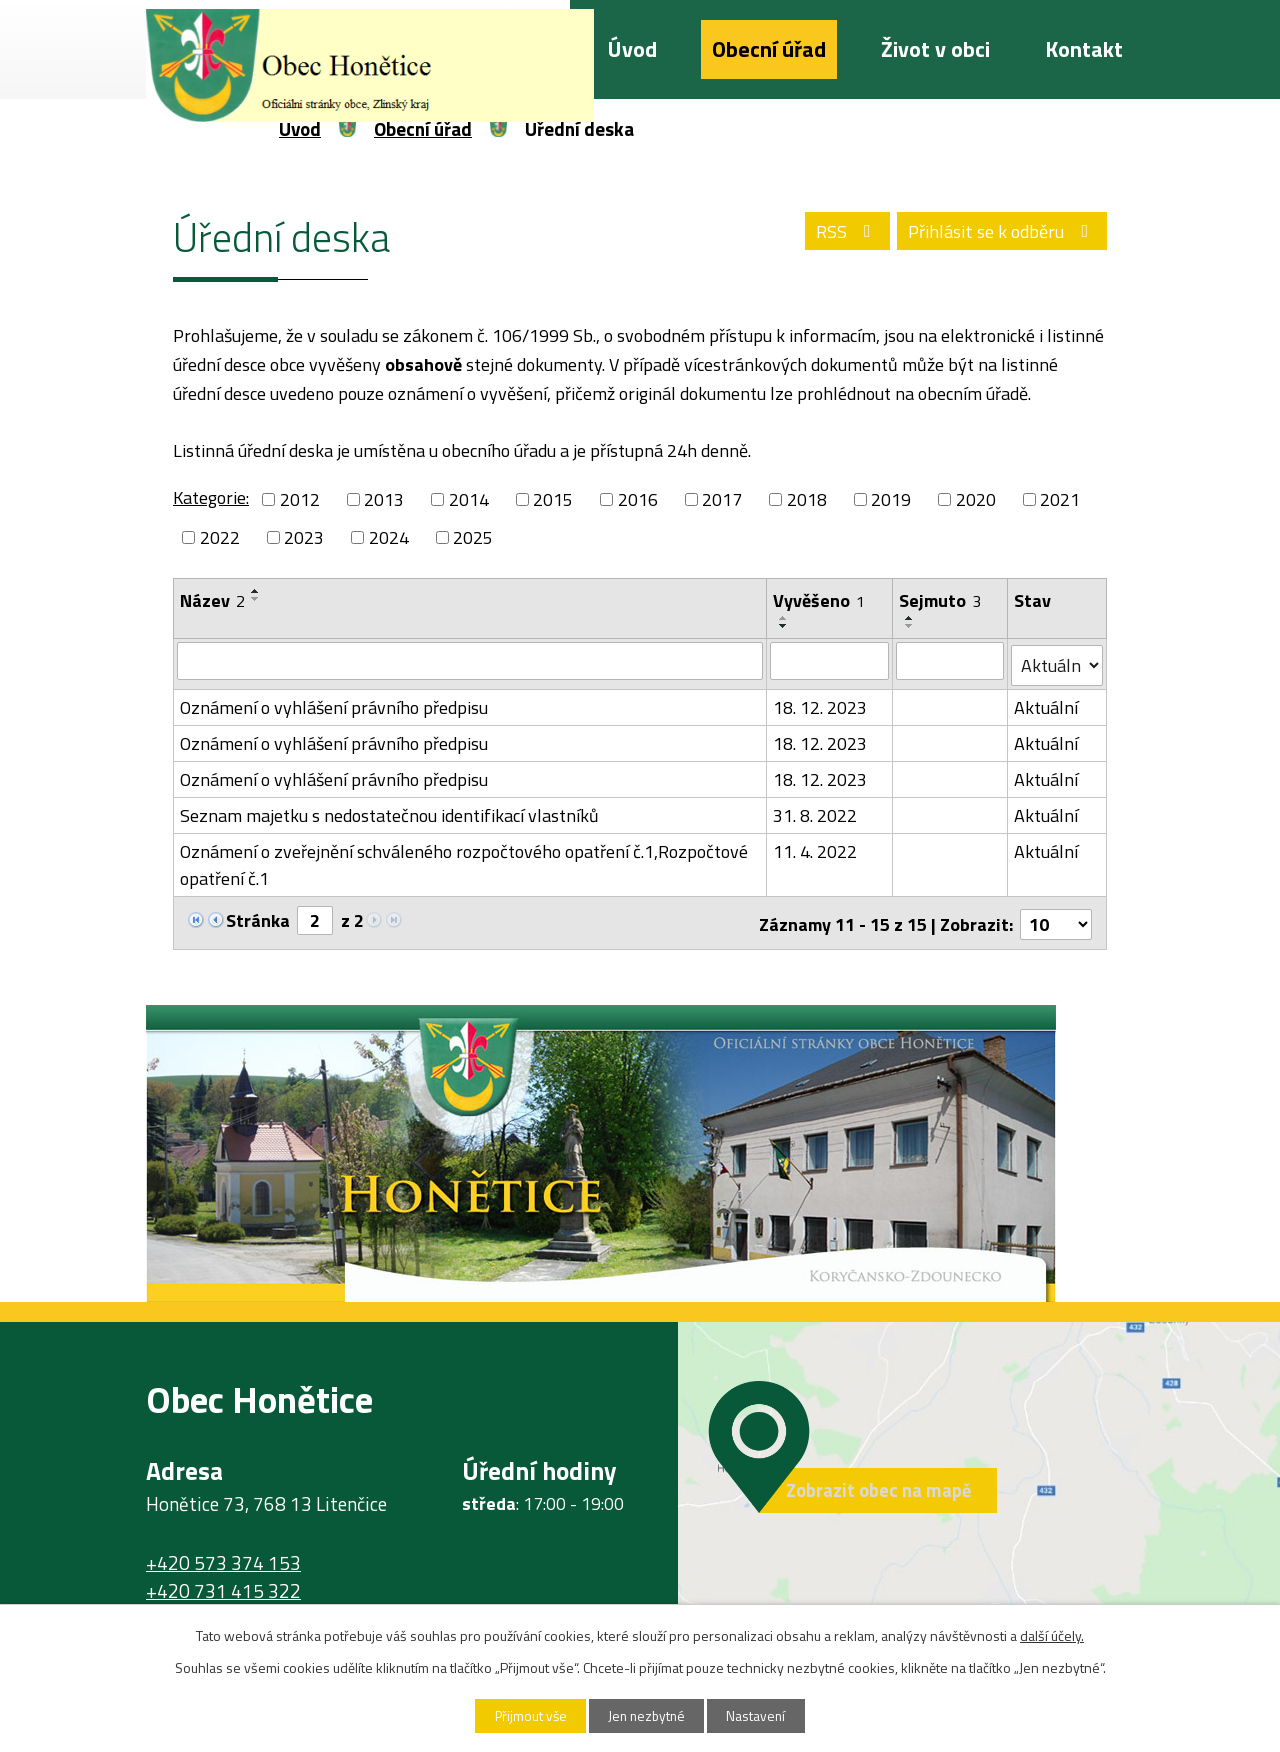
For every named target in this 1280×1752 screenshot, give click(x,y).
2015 (553, 499)
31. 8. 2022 (816, 811)
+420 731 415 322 (223, 1585)
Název (212, 600)
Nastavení (763, 1715)
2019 (891, 499)
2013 (384, 499)
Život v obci (935, 49)
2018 (807, 499)
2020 (976, 499)
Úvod (632, 49)
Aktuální (1047, 703)
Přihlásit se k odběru (1000, 232)
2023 (304, 537)
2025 (473, 537)
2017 (722, 499)
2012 (300, 499)
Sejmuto (940, 600)
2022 (220, 537)
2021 (1060, 499)
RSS (840, 232)
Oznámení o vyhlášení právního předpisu (334, 703)
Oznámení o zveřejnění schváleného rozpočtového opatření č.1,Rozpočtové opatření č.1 (464, 861)
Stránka (258, 916)
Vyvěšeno (820, 600)
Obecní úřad (769, 49)
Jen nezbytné (647, 1715)
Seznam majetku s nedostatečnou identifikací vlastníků (389, 811)
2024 (389, 537)
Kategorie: (211, 497)
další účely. (1052, 1634)
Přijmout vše (525, 1715)
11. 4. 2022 (816, 847)
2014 (469, 499)
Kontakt (1084, 49)
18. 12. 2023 (821, 703)
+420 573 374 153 (223, 1556)
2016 (638, 499)
